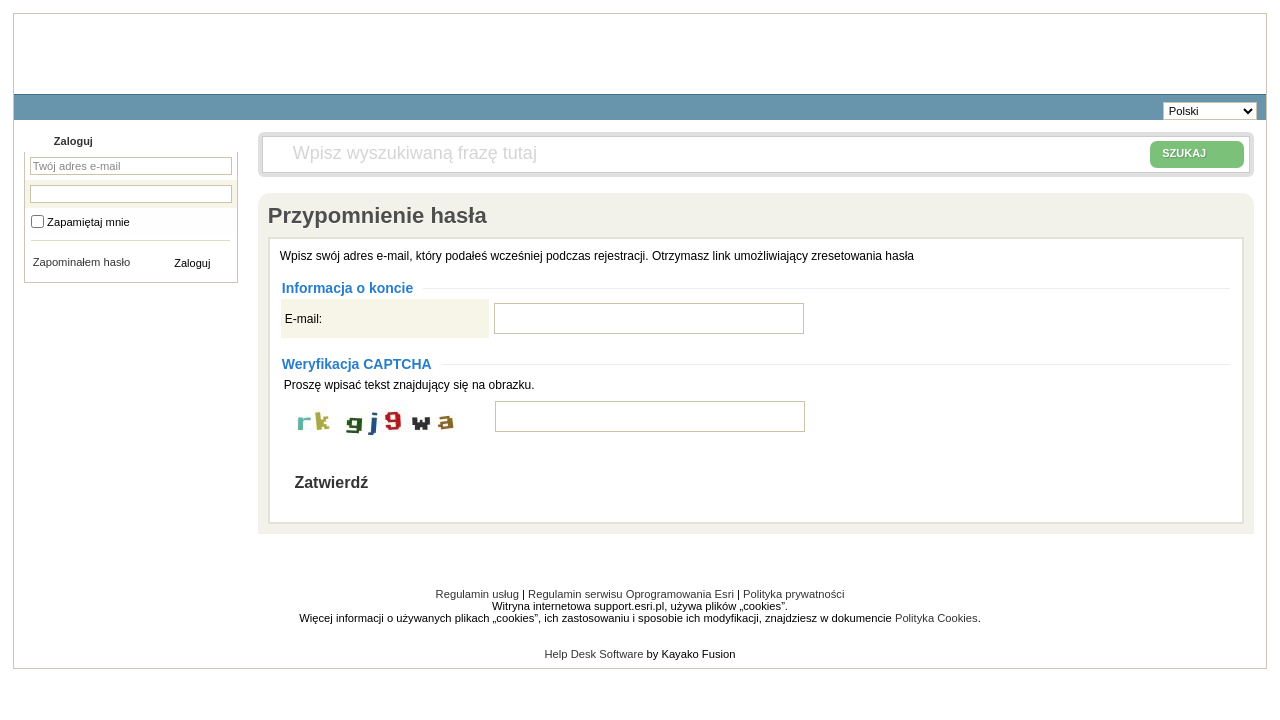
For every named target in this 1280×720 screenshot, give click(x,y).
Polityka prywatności (793, 594)
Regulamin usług (477, 594)
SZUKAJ (1197, 154)
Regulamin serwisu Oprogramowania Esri (631, 594)
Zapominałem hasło (82, 262)
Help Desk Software (594, 654)
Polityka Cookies (936, 618)
